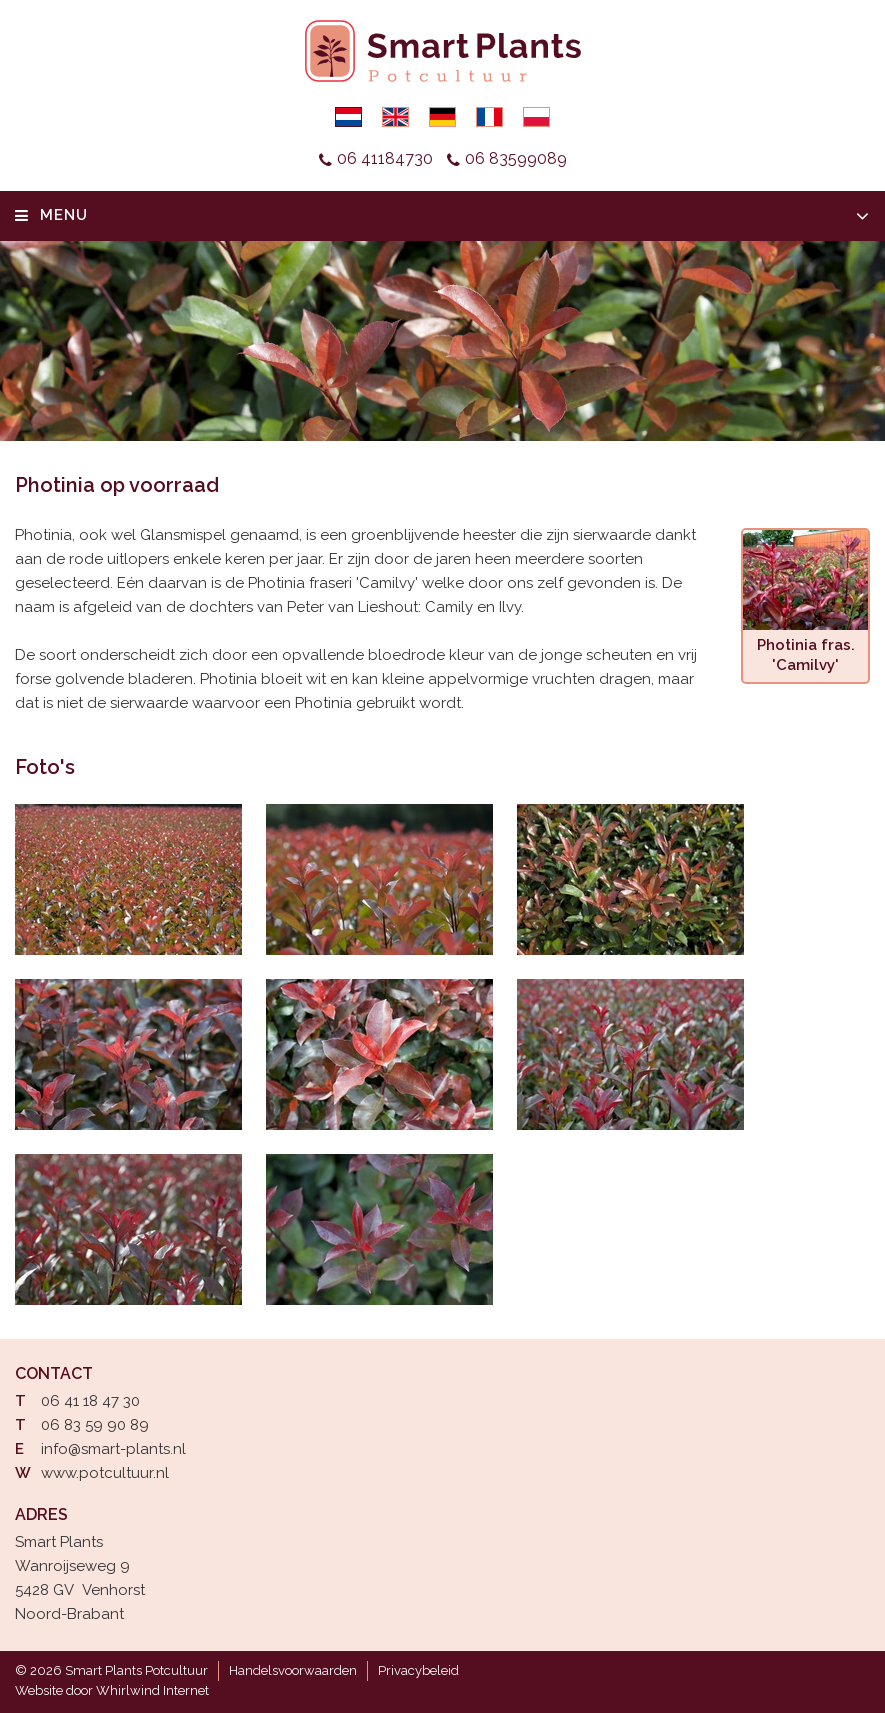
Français (489, 117)
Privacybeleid (418, 1670)
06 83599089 (516, 158)
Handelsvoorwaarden (293, 1670)
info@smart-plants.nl (113, 1449)
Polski (536, 117)
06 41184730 (385, 158)
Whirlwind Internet (152, 1690)
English (395, 117)
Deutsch (442, 117)
